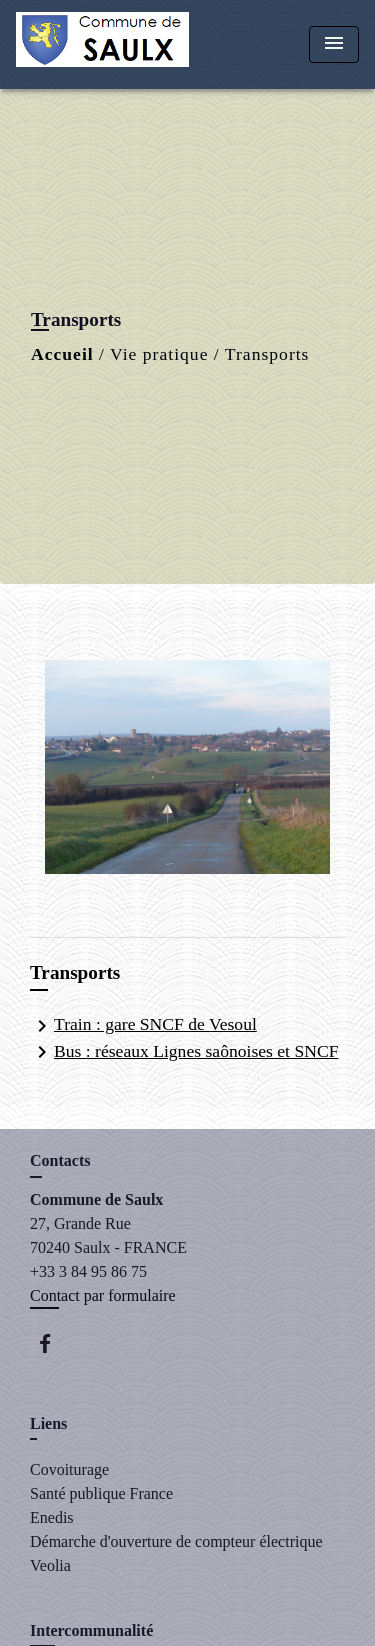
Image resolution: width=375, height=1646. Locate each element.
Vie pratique (159, 354)
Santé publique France (101, 1493)
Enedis (52, 1517)
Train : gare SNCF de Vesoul (143, 1026)
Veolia (50, 1565)
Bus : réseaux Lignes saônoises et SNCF (184, 1052)
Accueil (62, 354)
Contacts (60, 1160)
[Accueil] (102, 44)
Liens (48, 1423)
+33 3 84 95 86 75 (88, 1271)
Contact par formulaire (103, 1295)
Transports (267, 354)
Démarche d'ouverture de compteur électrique (176, 1541)
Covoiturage (69, 1469)
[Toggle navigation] (334, 44)
